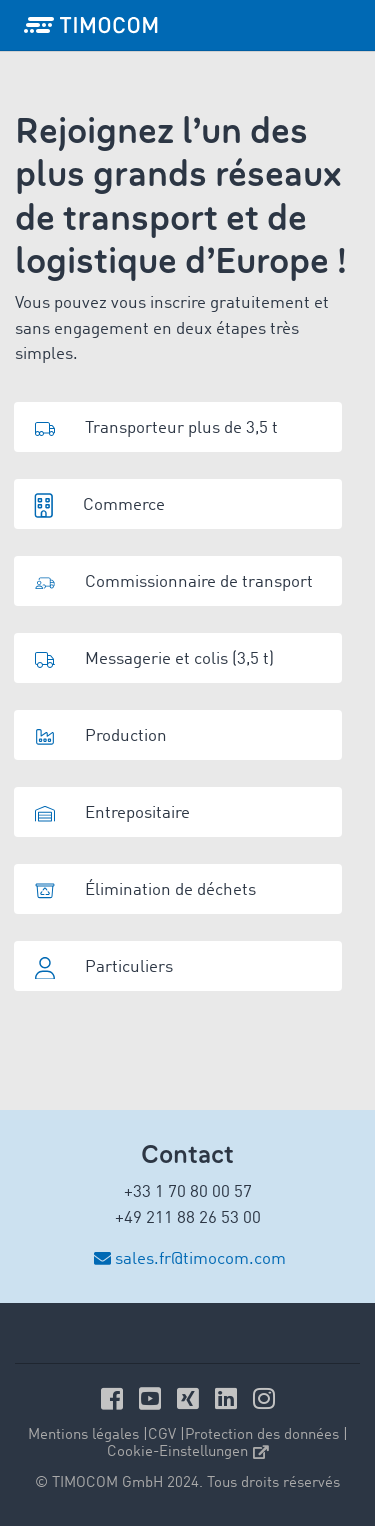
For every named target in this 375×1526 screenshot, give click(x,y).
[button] (178, 427)
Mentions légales (83, 1435)
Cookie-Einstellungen (188, 1452)
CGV (162, 1435)
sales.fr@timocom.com (200, 1259)
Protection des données (262, 1435)
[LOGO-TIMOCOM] (91, 25)
